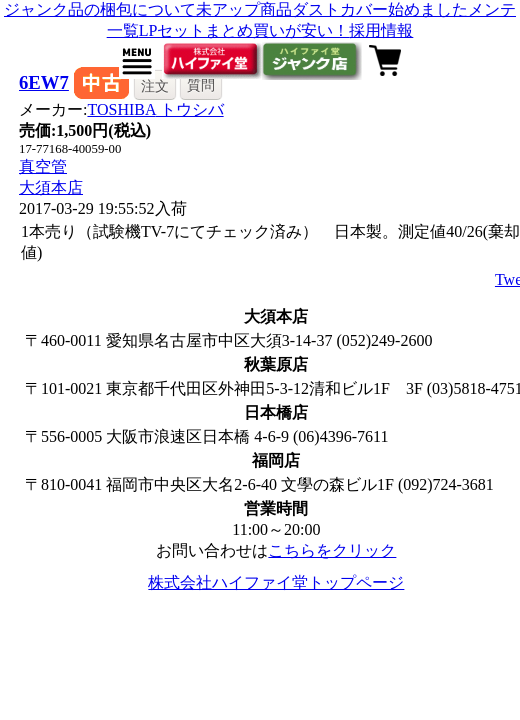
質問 (201, 85)
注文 (155, 86)
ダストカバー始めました (380, 9)
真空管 (43, 166)
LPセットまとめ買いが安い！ (244, 30)
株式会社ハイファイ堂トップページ (276, 582)
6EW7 (44, 82)
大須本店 (51, 187)
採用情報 (381, 30)
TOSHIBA (155, 109)
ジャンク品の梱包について (100, 9)
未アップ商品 (244, 9)
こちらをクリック (332, 550)
